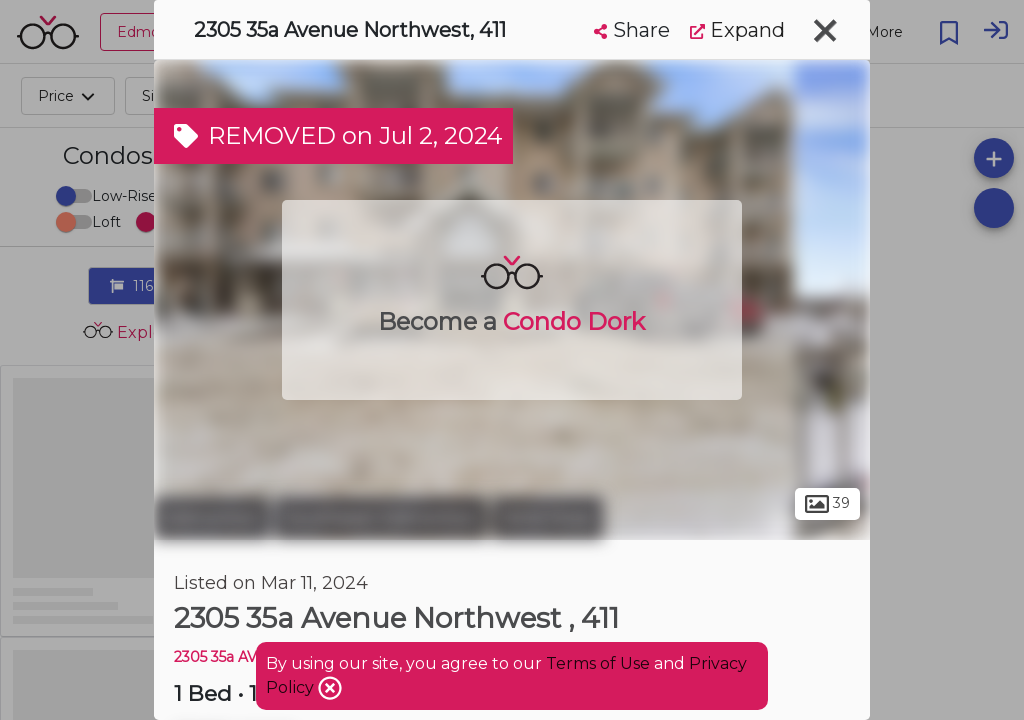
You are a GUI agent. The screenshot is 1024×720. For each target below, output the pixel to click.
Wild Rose (547, 518)
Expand (737, 30)
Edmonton (212, 518)
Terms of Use (598, 663)
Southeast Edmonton (381, 518)
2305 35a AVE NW (236, 657)
